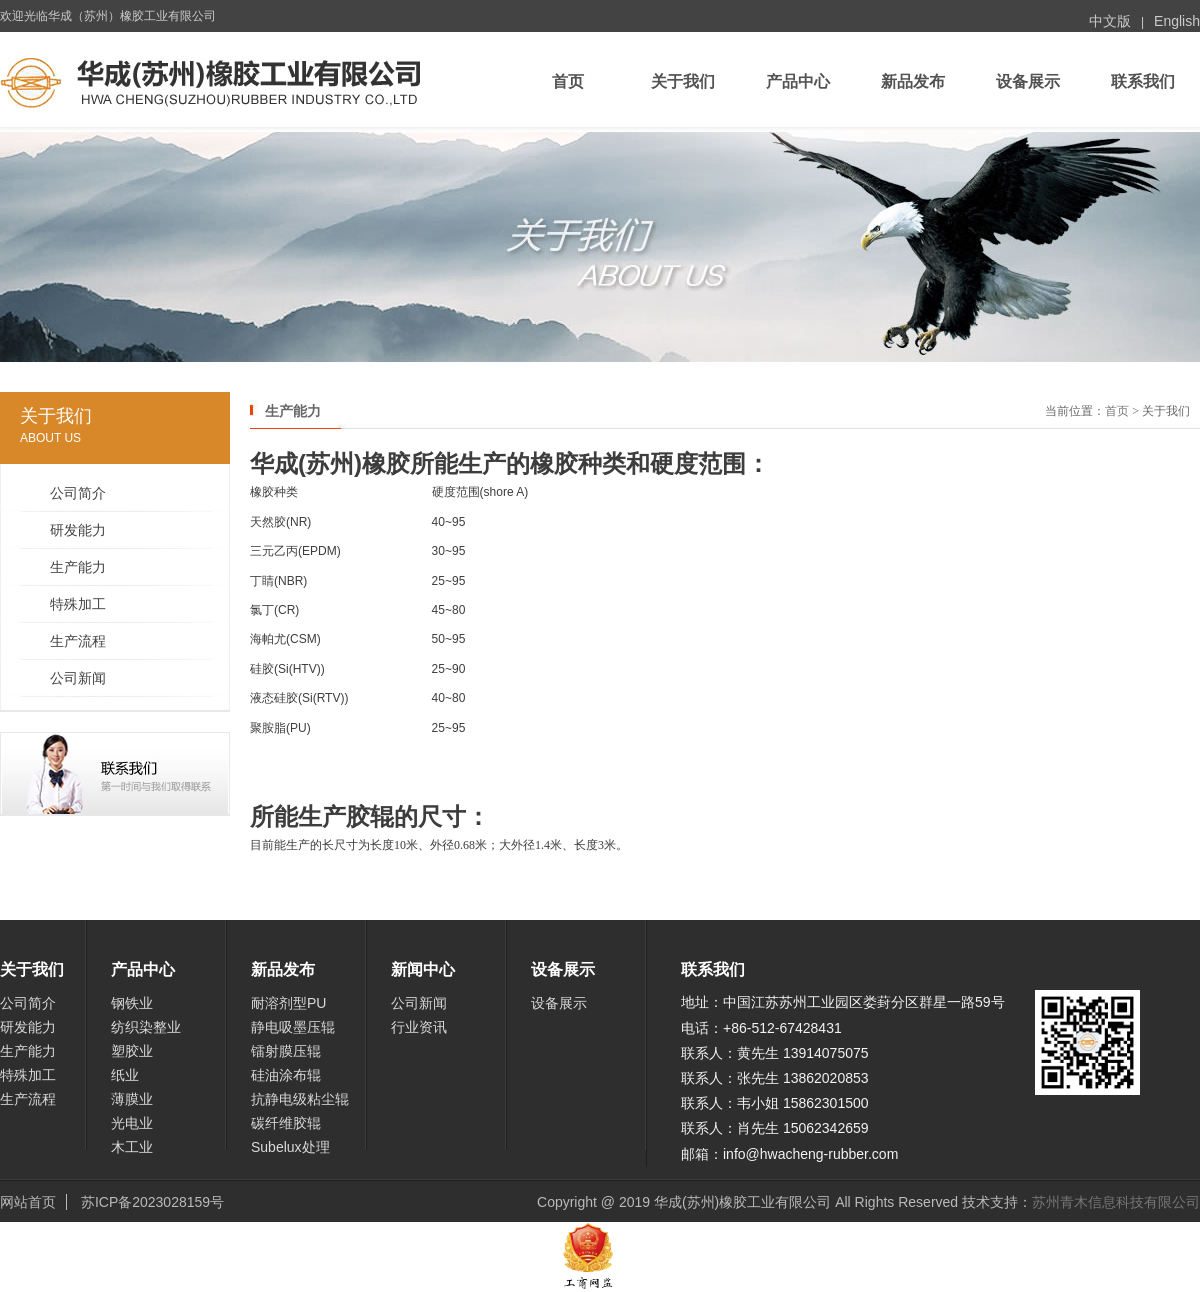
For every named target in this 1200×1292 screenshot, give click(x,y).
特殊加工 (78, 604)
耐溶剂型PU (288, 1003)
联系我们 (1143, 81)
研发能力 (78, 530)
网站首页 (28, 1202)
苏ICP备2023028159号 (152, 1202)
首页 (568, 81)
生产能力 (78, 567)
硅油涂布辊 (286, 1075)
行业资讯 (419, 1027)
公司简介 (78, 493)
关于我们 (683, 81)
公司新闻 (78, 678)
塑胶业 (132, 1051)
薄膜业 (132, 1099)
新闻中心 (423, 969)
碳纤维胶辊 (286, 1123)
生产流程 (78, 641)
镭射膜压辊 (286, 1051)
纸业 (125, 1075)
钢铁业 (132, 1003)
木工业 (132, 1147)
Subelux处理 (290, 1147)
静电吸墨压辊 (293, 1027)
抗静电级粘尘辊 (300, 1099)
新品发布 (913, 81)
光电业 (132, 1123)
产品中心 (798, 81)
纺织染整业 (146, 1027)
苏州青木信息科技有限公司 (1116, 1202)
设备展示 (1028, 81)
